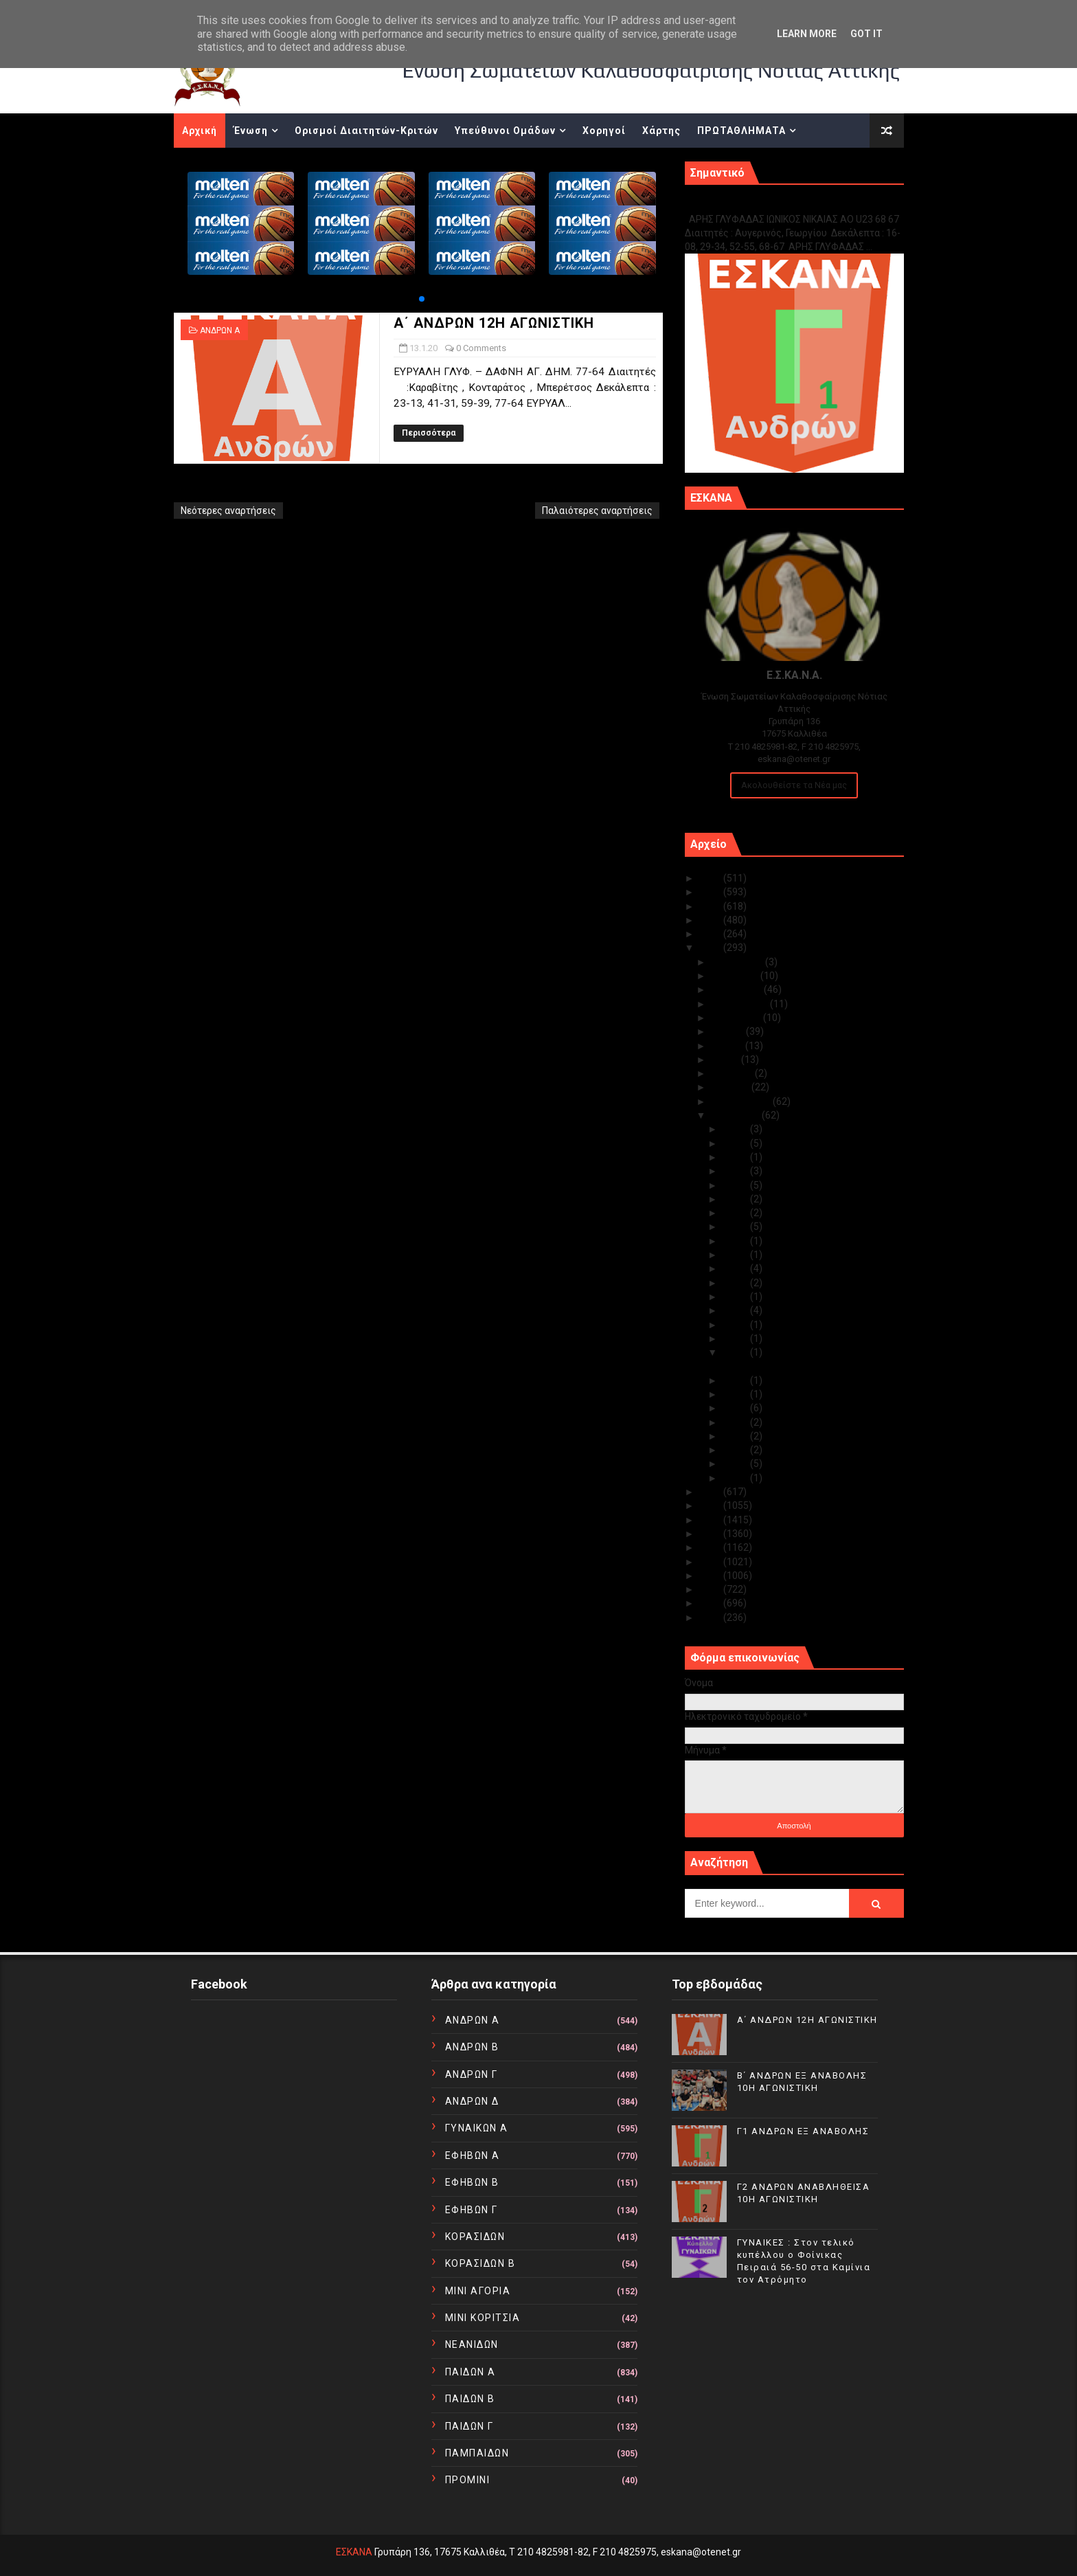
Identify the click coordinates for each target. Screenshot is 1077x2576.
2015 (711, 1547)
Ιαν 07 (736, 1436)
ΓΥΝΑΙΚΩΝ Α (476, 2128)
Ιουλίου (728, 1031)
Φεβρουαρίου (742, 1101)
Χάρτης (661, 130)
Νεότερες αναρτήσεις (228, 510)
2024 (711, 891)
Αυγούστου (737, 1017)
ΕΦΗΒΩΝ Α (472, 2155)
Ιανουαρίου (736, 1115)
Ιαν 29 (736, 1157)
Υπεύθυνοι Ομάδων (505, 130)
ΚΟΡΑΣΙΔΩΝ (475, 2236)
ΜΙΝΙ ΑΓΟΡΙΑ (478, 2290)
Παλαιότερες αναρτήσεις (597, 510)
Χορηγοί (604, 130)
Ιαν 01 (736, 1477)
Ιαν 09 (736, 1407)
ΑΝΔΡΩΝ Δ (472, 2101)
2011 (711, 1603)
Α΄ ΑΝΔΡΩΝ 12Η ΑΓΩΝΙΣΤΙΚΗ (494, 323)
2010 (711, 1617)
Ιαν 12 (736, 1380)
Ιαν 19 (736, 1282)
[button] (421, 299)
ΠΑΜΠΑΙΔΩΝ (477, 2453)
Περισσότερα (428, 433)
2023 (711, 906)
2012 (711, 1589)
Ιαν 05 (736, 1449)
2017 (711, 1519)
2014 (711, 1561)
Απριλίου (733, 1073)
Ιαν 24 (736, 1212)
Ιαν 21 (736, 1254)
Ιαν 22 (736, 1240)
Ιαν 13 (736, 1352)
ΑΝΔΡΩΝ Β (472, 2046)
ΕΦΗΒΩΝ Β (472, 2182)
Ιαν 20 (736, 1268)
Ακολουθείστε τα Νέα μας (794, 785)
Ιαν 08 (736, 1422)
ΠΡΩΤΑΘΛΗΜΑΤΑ (741, 130)
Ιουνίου (728, 1045)
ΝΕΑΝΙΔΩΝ (472, 2344)
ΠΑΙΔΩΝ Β (470, 2398)
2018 (711, 1505)
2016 (711, 1533)
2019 (711, 1491)
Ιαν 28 (736, 1170)
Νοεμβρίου (735, 975)
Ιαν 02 (736, 1463)
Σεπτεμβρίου (740, 1003)
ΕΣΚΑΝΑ (354, 2551)
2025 (711, 878)
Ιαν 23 (736, 1226)
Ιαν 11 (736, 1394)
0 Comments (481, 348)
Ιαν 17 (736, 1310)
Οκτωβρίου (737, 989)
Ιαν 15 (736, 1324)
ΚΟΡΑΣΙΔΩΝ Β (480, 2263)
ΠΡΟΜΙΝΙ (467, 2479)
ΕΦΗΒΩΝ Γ (471, 2209)
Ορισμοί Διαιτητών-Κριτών (366, 130)
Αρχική (199, 130)
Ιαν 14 (736, 1338)
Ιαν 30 (736, 1143)
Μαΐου (726, 1059)
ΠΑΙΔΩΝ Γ (469, 2426)
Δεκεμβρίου (738, 961)
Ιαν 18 (736, 1296)
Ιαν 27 (736, 1185)
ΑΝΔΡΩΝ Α (220, 330)
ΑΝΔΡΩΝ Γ (471, 2074)
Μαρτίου (731, 1087)
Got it (866, 33)
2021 (711, 933)
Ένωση (251, 130)
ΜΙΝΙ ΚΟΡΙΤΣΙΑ (483, 2317)
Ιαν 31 (736, 1128)
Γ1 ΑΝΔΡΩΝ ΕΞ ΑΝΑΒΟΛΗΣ (754, 204)
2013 (711, 1575)
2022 (711, 920)
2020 (711, 947)
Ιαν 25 (736, 1199)
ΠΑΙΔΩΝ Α (470, 2371)
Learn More (807, 33)
